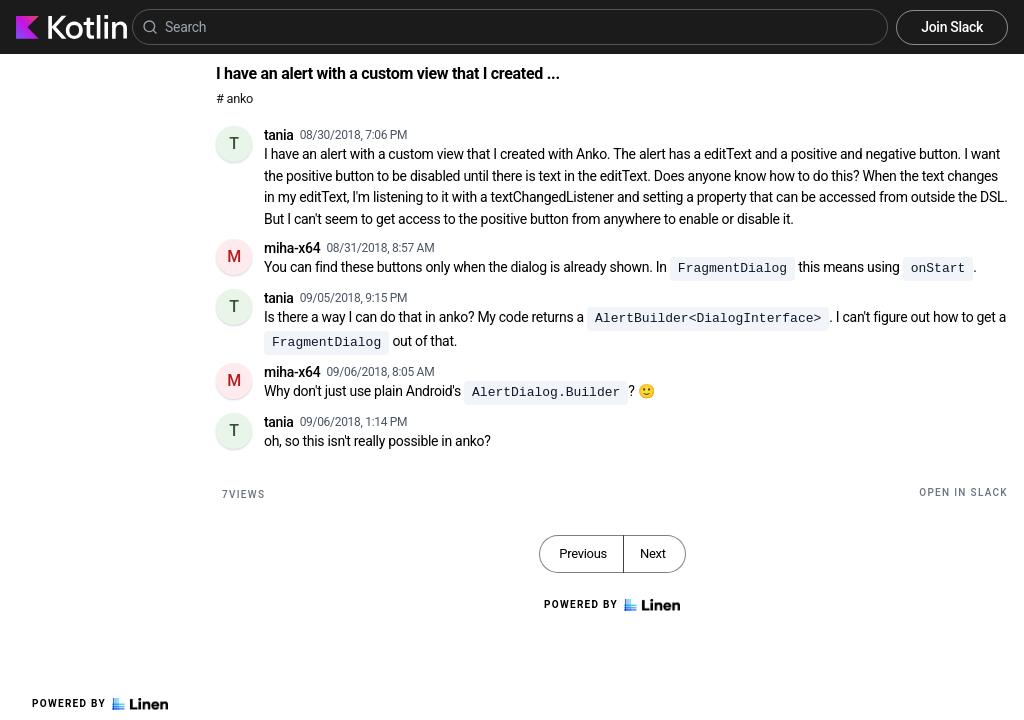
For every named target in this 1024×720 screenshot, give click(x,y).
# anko (234, 98)
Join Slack (952, 27)
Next (653, 553)
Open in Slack (963, 492)
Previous (583, 553)
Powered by (100, 704)
